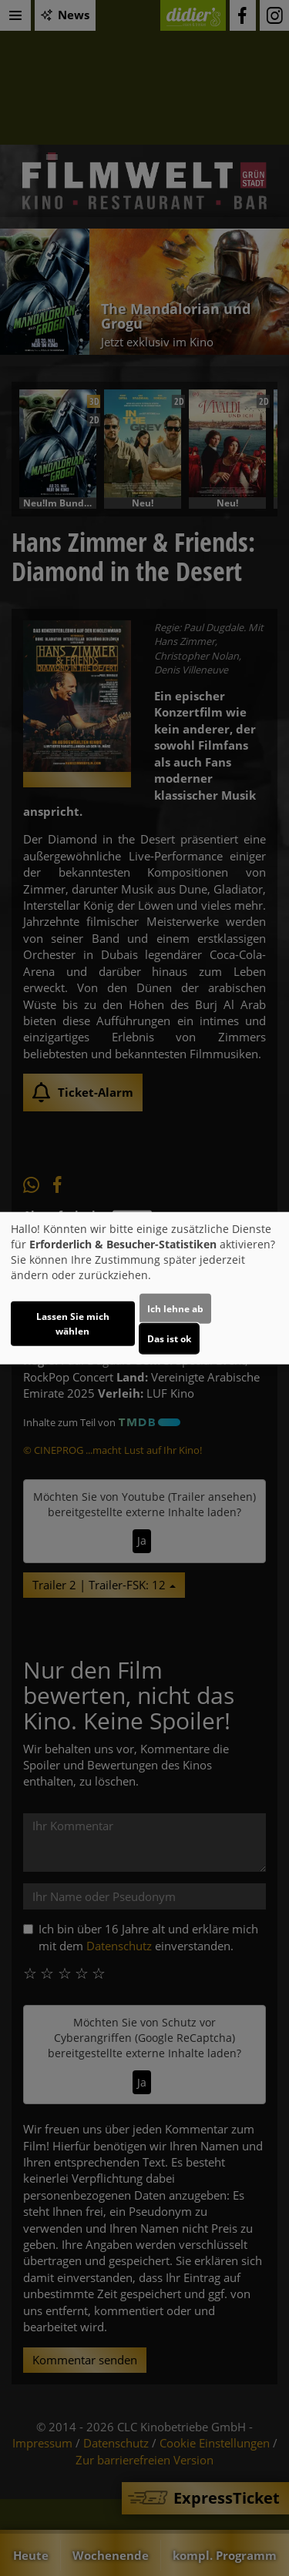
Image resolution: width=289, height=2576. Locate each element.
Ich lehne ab (175, 1308)
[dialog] (144, 1288)
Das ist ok (169, 1338)
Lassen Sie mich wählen (72, 1324)
